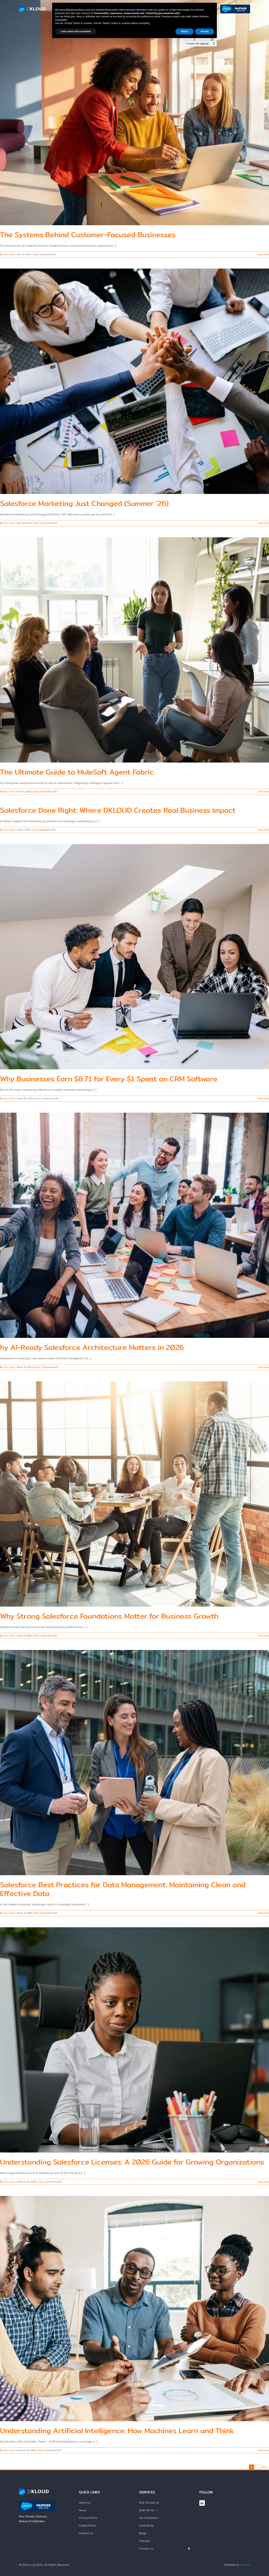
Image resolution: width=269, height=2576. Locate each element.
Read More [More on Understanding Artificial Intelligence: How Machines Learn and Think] (263, 2450)
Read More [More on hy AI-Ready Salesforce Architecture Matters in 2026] (263, 1367)
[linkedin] (202, 2503)
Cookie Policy (87, 2525)
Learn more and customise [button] (75, 31)
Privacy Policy (88, 2517)
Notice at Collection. (32, 2521)
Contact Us (86, 2533)
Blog (35, 254)
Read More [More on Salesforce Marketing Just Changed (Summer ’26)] (263, 523)
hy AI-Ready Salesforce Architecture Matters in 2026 (92, 1347)
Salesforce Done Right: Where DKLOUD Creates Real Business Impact (118, 810)
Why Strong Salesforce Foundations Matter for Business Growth (109, 1616)
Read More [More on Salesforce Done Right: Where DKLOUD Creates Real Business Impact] (263, 830)
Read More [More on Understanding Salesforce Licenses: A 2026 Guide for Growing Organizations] (263, 2181)
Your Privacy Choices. (33, 2516)
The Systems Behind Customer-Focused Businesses (88, 234)
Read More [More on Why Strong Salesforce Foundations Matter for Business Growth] (263, 1635)
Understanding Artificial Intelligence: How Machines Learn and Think (117, 2430)
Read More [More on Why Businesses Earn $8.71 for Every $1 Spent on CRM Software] (263, 1098)
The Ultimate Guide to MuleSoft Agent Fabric (77, 772)
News (82, 2510)
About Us (85, 2502)
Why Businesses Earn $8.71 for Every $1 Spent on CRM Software (108, 1078)
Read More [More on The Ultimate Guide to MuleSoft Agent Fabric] (263, 791)
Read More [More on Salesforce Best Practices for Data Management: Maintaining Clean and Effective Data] (263, 1913)
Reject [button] (184, 31)
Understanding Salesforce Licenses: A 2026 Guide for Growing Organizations (132, 2162)
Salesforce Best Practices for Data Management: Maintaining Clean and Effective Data (122, 1889)
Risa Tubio (8, 254)
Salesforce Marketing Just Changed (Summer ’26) (85, 503)
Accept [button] (205, 31)
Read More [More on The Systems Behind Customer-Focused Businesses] (263, 254)
